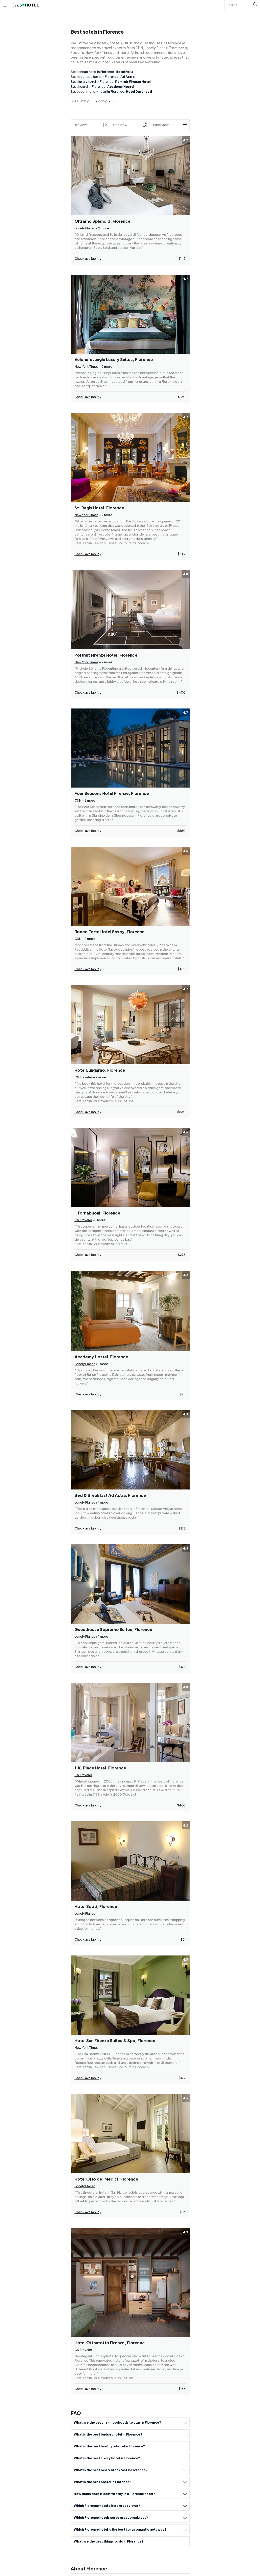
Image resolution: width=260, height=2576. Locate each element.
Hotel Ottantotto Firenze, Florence (110, 2342)
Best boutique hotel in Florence (95, 76)
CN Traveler (83, 1077)
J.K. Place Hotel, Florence (100, 1767)
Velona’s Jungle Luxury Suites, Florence (114, 359)
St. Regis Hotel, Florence (99, 507)
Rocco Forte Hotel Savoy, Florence (110, 931)
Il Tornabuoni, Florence (97, 1212)
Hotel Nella (124, 72)
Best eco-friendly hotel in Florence (97, 91)
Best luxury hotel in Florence (92, 81)
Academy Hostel (120, 86)
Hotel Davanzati (139, 91)
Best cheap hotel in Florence (92, 72)
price (93, 101)
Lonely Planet (85, 228)
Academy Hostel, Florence (101, 1356)
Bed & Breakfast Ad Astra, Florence (110, 1495)
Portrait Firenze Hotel (133, 81)
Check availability (88, 258)
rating (112, 101)
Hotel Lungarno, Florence (100, 1069)
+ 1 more (99, 1220)
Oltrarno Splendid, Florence (102, 221)
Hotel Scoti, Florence (96, 1906)
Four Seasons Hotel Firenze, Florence (112, 793)
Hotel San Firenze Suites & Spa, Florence (115, 2040)
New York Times (86, 366)
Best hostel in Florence (88, 86)
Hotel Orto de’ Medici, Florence (106, 2178)
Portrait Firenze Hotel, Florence (106, 654)
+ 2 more (102, 228)
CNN (78, 800)
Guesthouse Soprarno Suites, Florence (113, 1629)
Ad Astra (127, 76)
